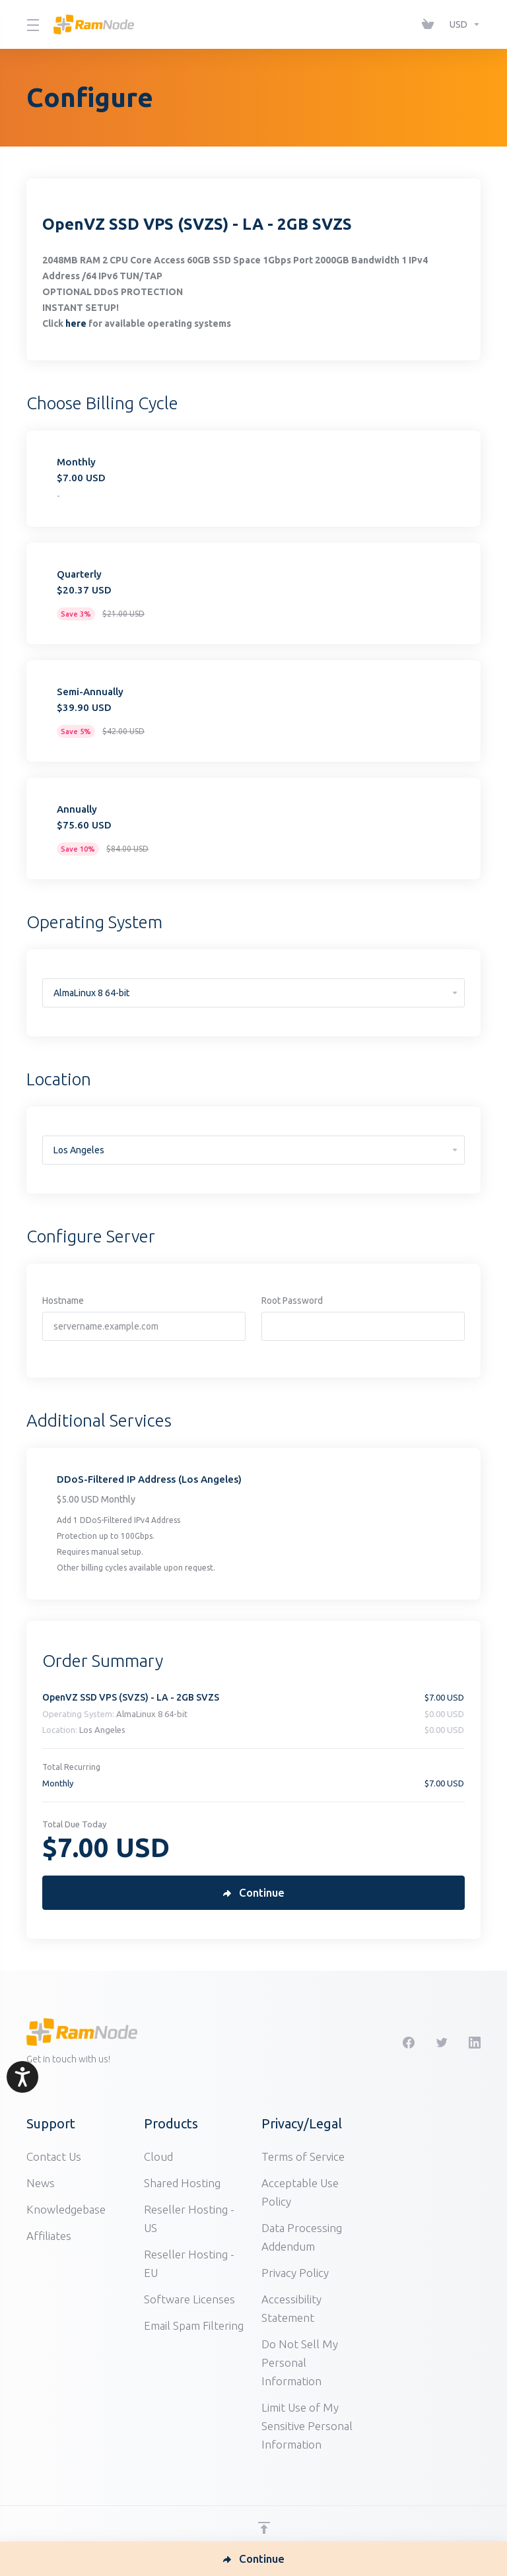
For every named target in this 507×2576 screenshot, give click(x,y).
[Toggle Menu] (32, 24)
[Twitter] (441, 2042)
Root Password (292, 1300)
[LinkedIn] (474, 2042)
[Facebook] (408, 2042)
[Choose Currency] (462, 24)
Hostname (63, 1300)
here (75, 323)
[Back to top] (264, 2528)
